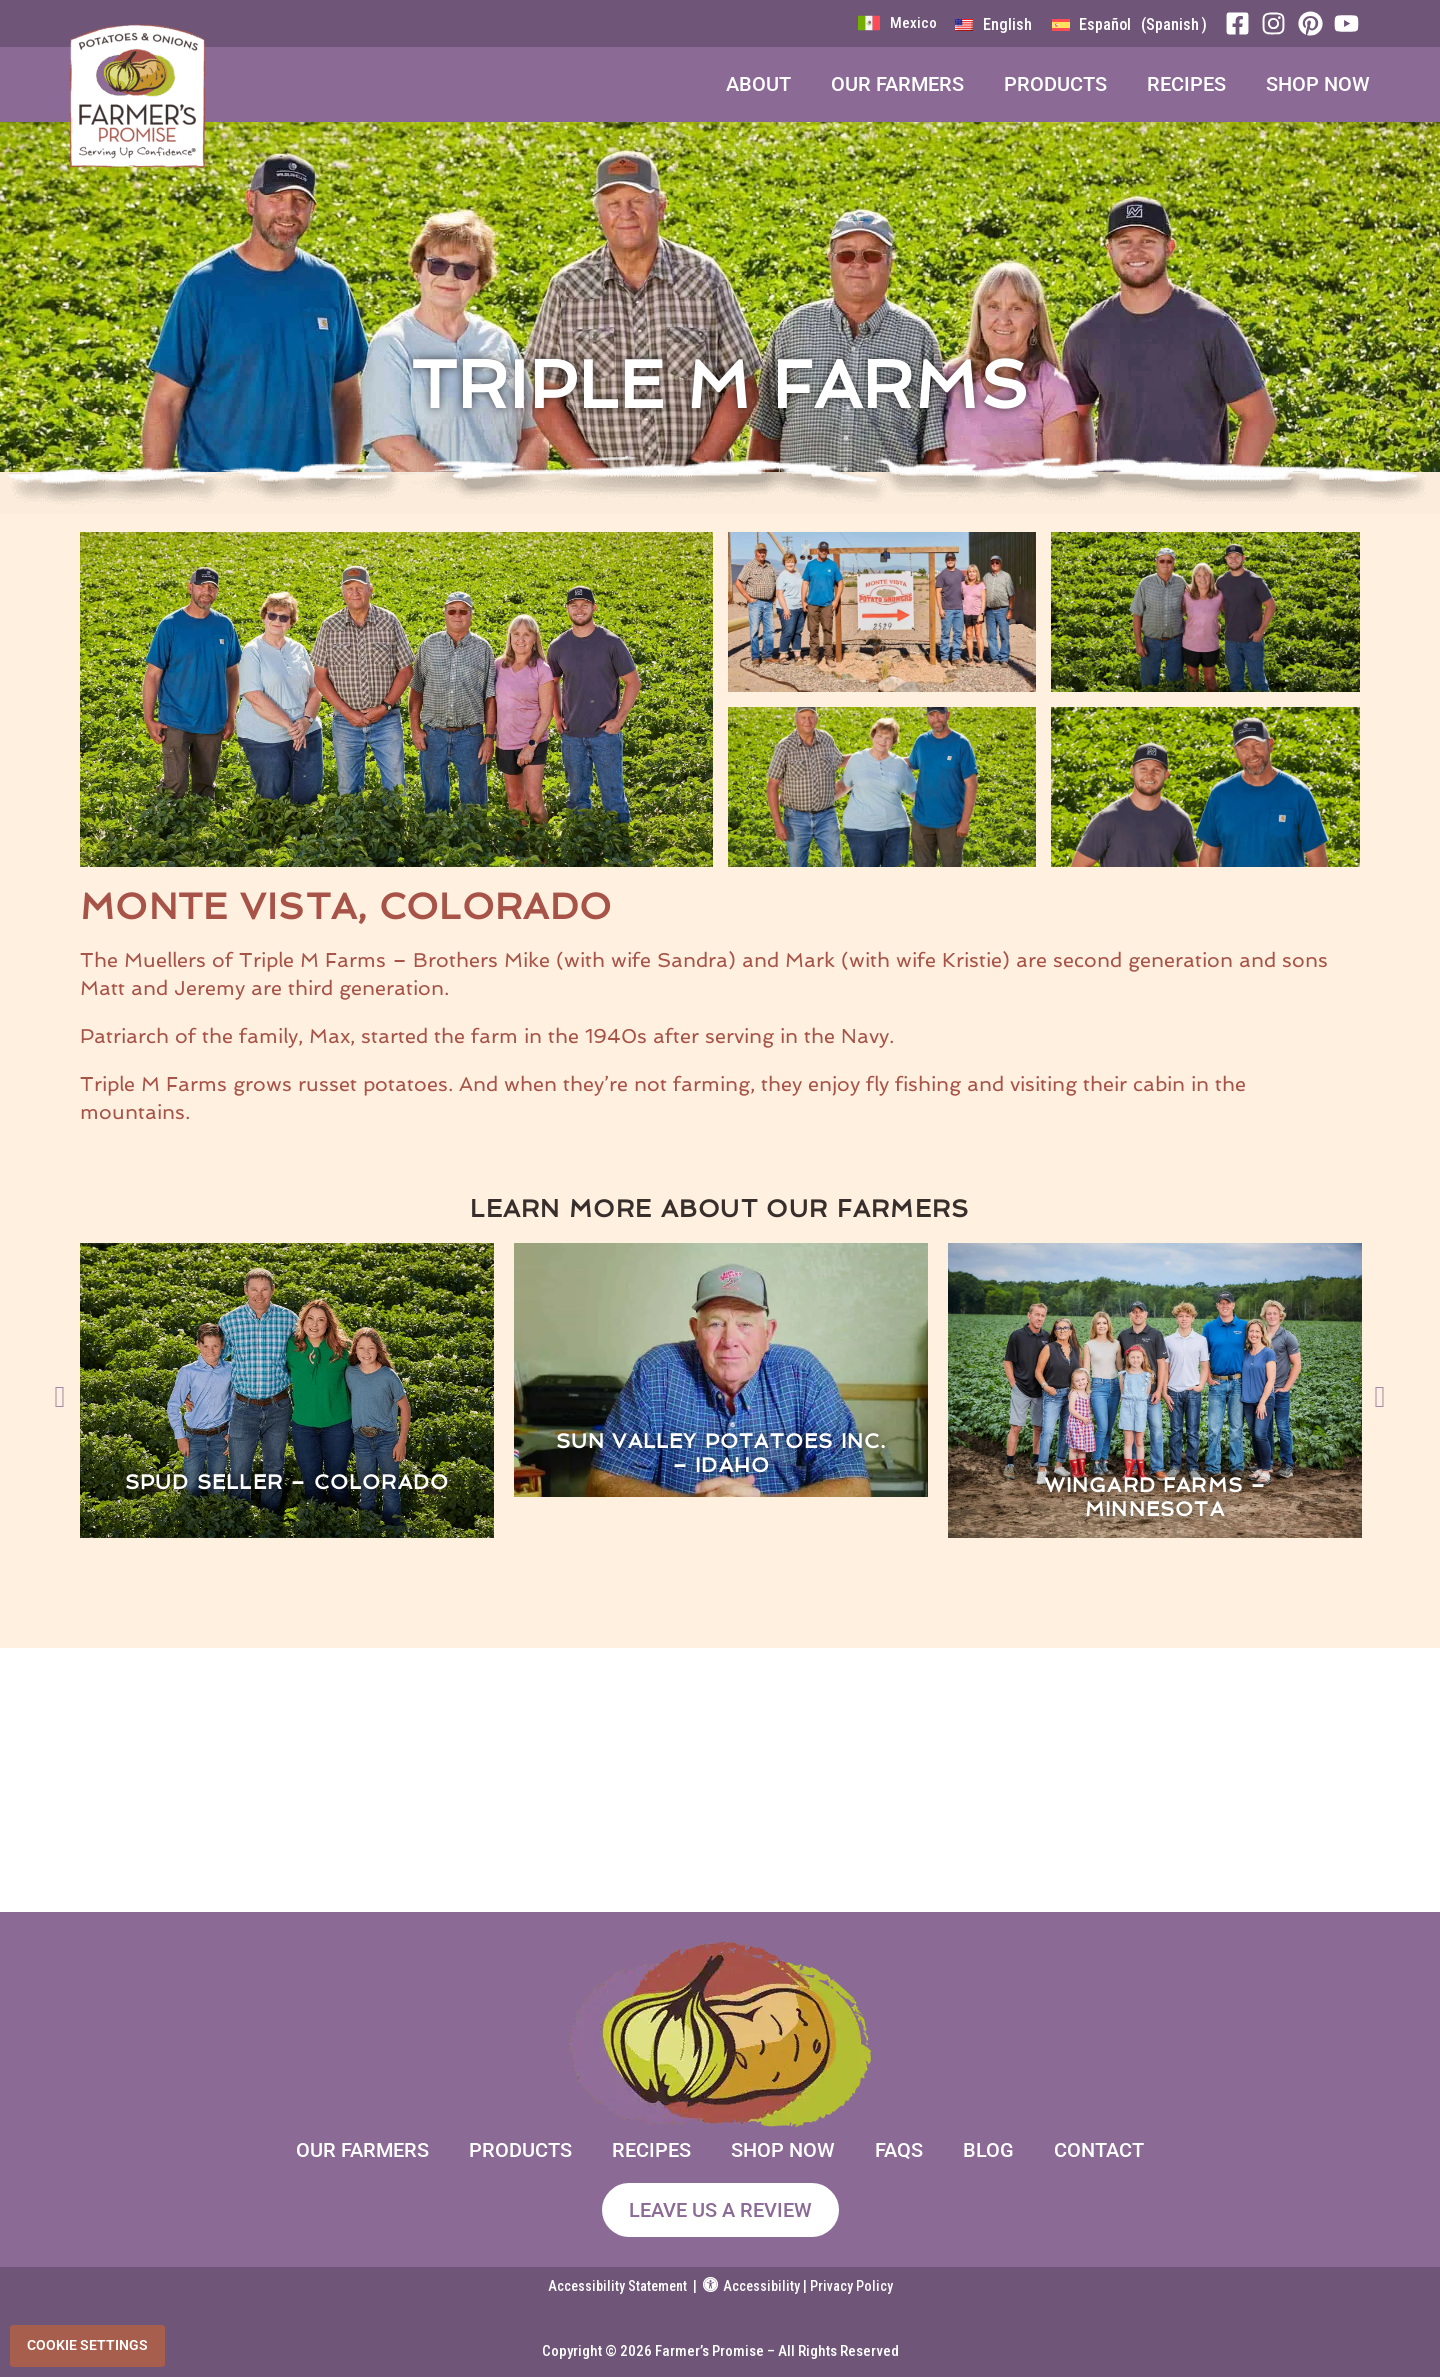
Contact (1099, 2150)
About (758, 84)
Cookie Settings (87, 2345)
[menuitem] (993, 25)
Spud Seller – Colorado (287, 1482)
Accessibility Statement (617, 2286)
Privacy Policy (851, 2286)
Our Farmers (897, 84)
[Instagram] (1279, 23)
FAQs (899, 2150)
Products (1055, 84)
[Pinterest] (1316, 23)
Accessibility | (756, 2286)
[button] (60, 1390)
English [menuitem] (1007, 24)
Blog (988, 2150)
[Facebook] (1243, 23)
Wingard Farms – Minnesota (1155, 1497)
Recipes (1186, 84)
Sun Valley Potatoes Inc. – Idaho (721, 1453)
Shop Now (1318, 84)
